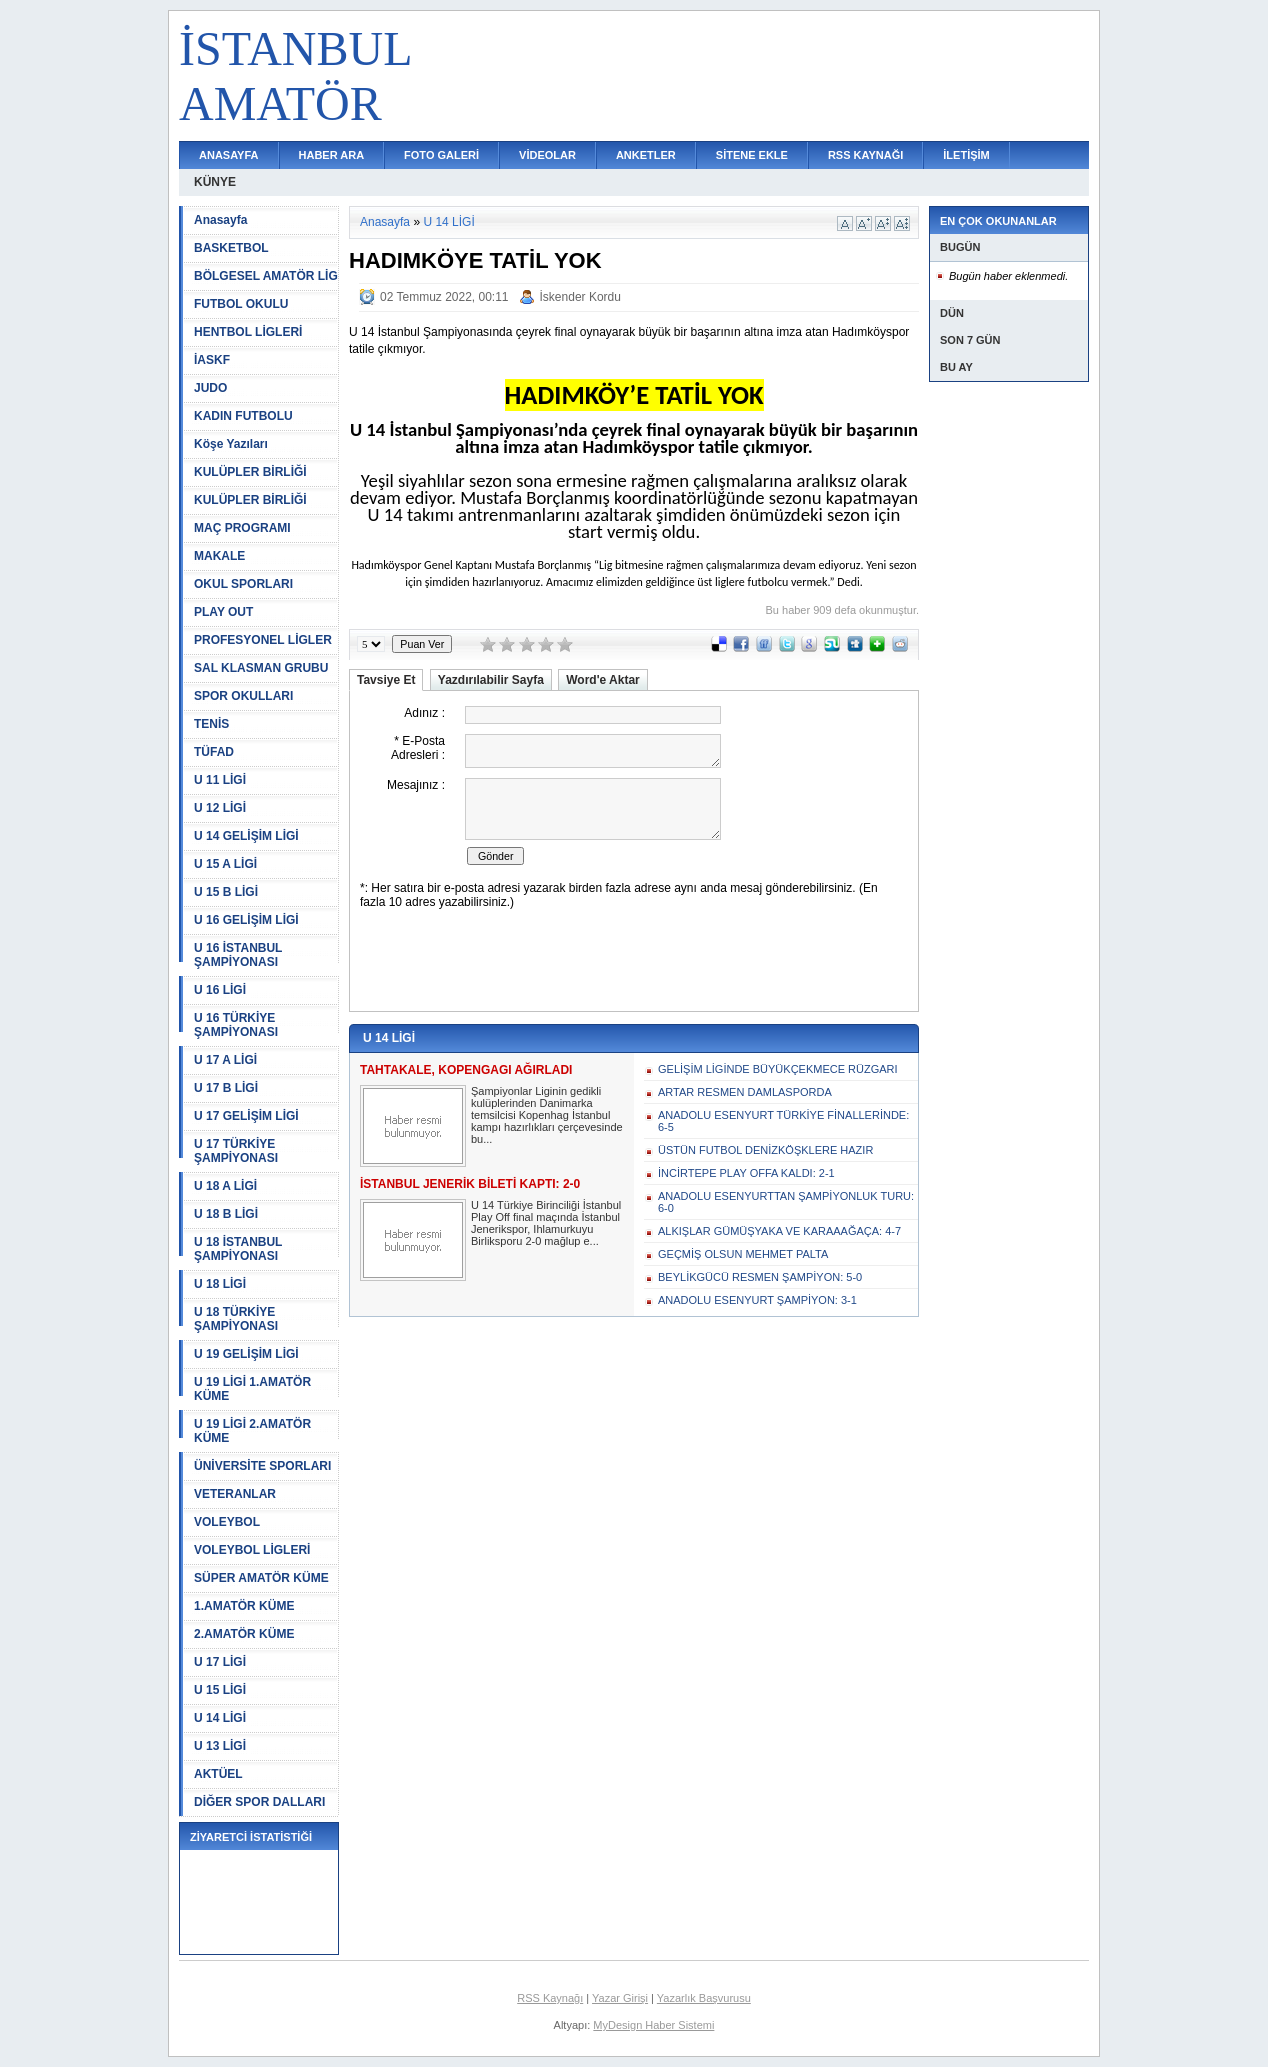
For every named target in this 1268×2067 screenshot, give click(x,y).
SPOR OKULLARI (243, 696)
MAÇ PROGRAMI (242, 528)
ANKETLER (646, 155)
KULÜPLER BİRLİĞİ (250, 472)
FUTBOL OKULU (241, 304)
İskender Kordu (580, 297)
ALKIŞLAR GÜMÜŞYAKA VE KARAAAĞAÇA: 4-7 (779, 1231)
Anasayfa (220, 220)
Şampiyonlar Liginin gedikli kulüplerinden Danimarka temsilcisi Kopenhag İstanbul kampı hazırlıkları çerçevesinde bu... (547, 1115)
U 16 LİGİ (220, 990)
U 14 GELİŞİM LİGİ (246, 836)
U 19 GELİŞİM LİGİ (246, 1354)
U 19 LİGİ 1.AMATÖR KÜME (252, 1389)
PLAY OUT (223, 612)
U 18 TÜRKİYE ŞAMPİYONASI (236, 1319)
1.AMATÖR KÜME (244, 1606)
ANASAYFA (229, 155)
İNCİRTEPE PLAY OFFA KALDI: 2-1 (746, 1173)
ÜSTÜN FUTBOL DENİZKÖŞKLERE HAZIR (765, 1150)
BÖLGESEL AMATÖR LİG (266, 276)
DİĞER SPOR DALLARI (259, 1802)
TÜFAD (214, 752)
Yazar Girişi (620, 1998)
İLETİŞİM (966, 155)
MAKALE (219, 556)
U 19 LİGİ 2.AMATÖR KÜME (252, 1431)
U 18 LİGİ (220, 1284)
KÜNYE (215, 182)
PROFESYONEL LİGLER (263, 640)
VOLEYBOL (227, 1522)
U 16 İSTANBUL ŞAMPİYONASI (238, 955)
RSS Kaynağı (550, 1998)
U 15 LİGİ (220, 1690)
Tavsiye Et (386, 680)
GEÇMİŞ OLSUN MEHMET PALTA (743, 1254)
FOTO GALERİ (441, 155)
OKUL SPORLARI (243, 584)
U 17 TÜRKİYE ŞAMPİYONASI (236, 1151)
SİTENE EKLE (752, 155)
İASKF (212, 360)
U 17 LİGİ (220, 1662)
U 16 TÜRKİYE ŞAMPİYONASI (236, 1025)
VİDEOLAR (547, 155)
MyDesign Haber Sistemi (653, 2025)
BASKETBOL (231, 248)
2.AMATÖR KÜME (244, 1634)
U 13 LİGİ (220, 1746)
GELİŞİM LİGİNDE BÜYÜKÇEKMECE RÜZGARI (778, 1069)
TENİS (211, 724)
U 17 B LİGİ (226, 1088)
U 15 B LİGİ (226, 892)
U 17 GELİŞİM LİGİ (246, 1116)
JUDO (210, 388)
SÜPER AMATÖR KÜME (261, 1578)
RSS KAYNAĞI (865, 155)
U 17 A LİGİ (225, 1060)
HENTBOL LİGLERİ (248, 332)
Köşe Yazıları (231, 444)
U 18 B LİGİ (226, 1214)
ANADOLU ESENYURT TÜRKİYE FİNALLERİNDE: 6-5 (783, 1121)
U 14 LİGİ (220, 1718)
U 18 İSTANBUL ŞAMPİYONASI (238, 1249)
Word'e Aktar (603, 680)
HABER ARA (332, 155)
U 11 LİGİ (220, 780)
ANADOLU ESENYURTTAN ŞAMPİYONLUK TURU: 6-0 (786, 1202)
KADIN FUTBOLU (243, 416)
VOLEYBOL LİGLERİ (252, 1550)
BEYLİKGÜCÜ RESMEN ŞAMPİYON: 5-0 (760, 1277)
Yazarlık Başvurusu (704, 1998)
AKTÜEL (218, 1774)
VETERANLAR (235, 1494)
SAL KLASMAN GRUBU (261, 668)
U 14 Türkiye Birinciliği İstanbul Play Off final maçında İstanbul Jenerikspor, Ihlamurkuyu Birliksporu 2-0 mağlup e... (546, 1223)
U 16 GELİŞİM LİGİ (246, 920)
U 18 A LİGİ (225, 1186)
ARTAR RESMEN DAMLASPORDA (745, 1092)
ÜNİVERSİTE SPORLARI (262, 1466)
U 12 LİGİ (220, 808)
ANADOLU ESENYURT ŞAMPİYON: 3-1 (757, 1300)
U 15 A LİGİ (225, 864)
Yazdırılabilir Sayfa (491, 680)
